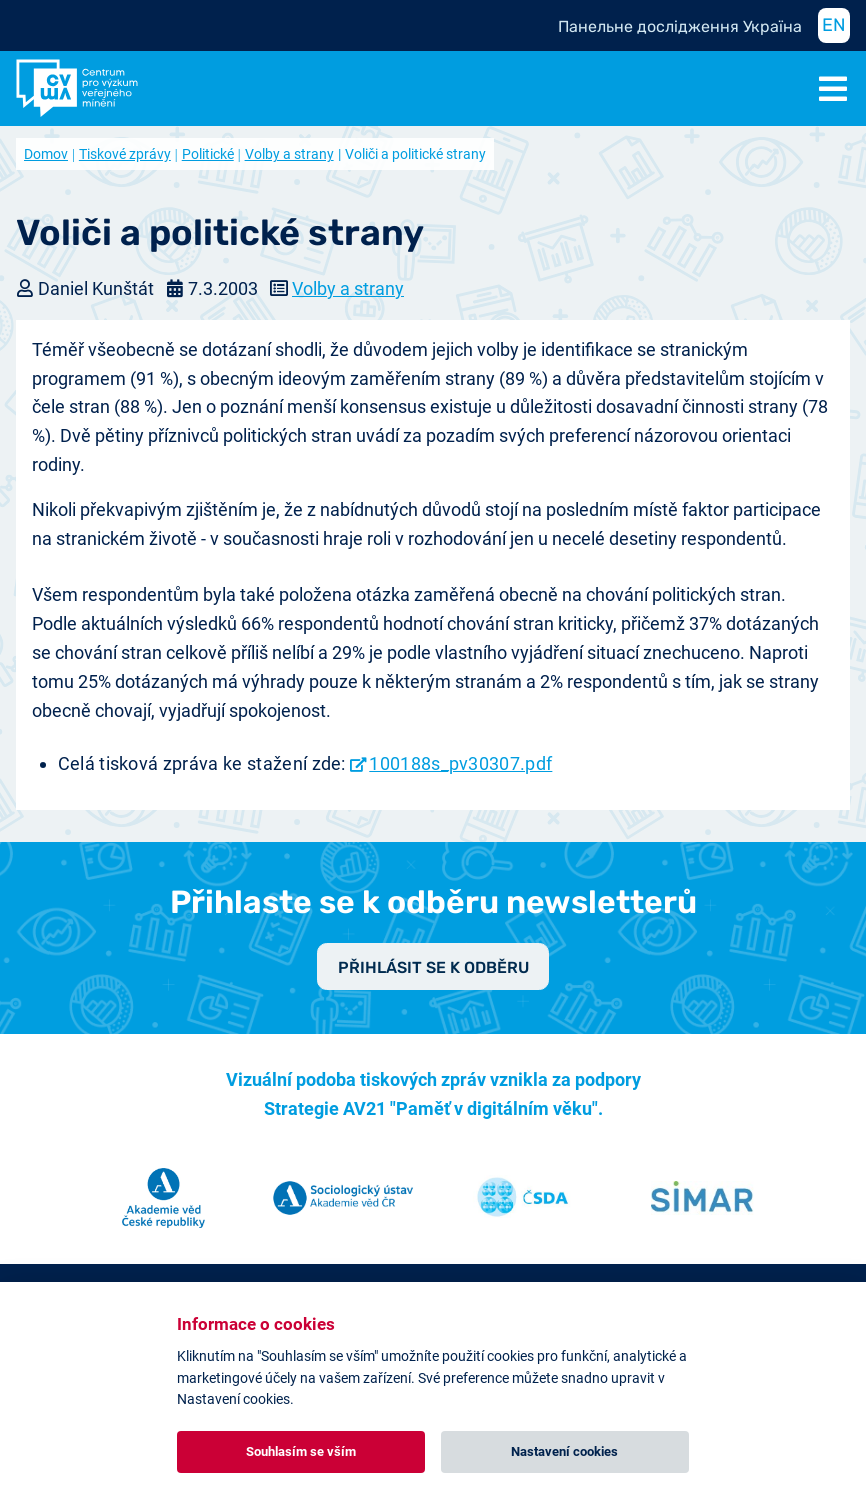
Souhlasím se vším (301, 1451)
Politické (208, 154)
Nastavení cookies (564, 1451)
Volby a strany (289, 154)
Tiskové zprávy (125, 154)
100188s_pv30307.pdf (460, 763)
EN (834, 25)
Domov (46, 154)
